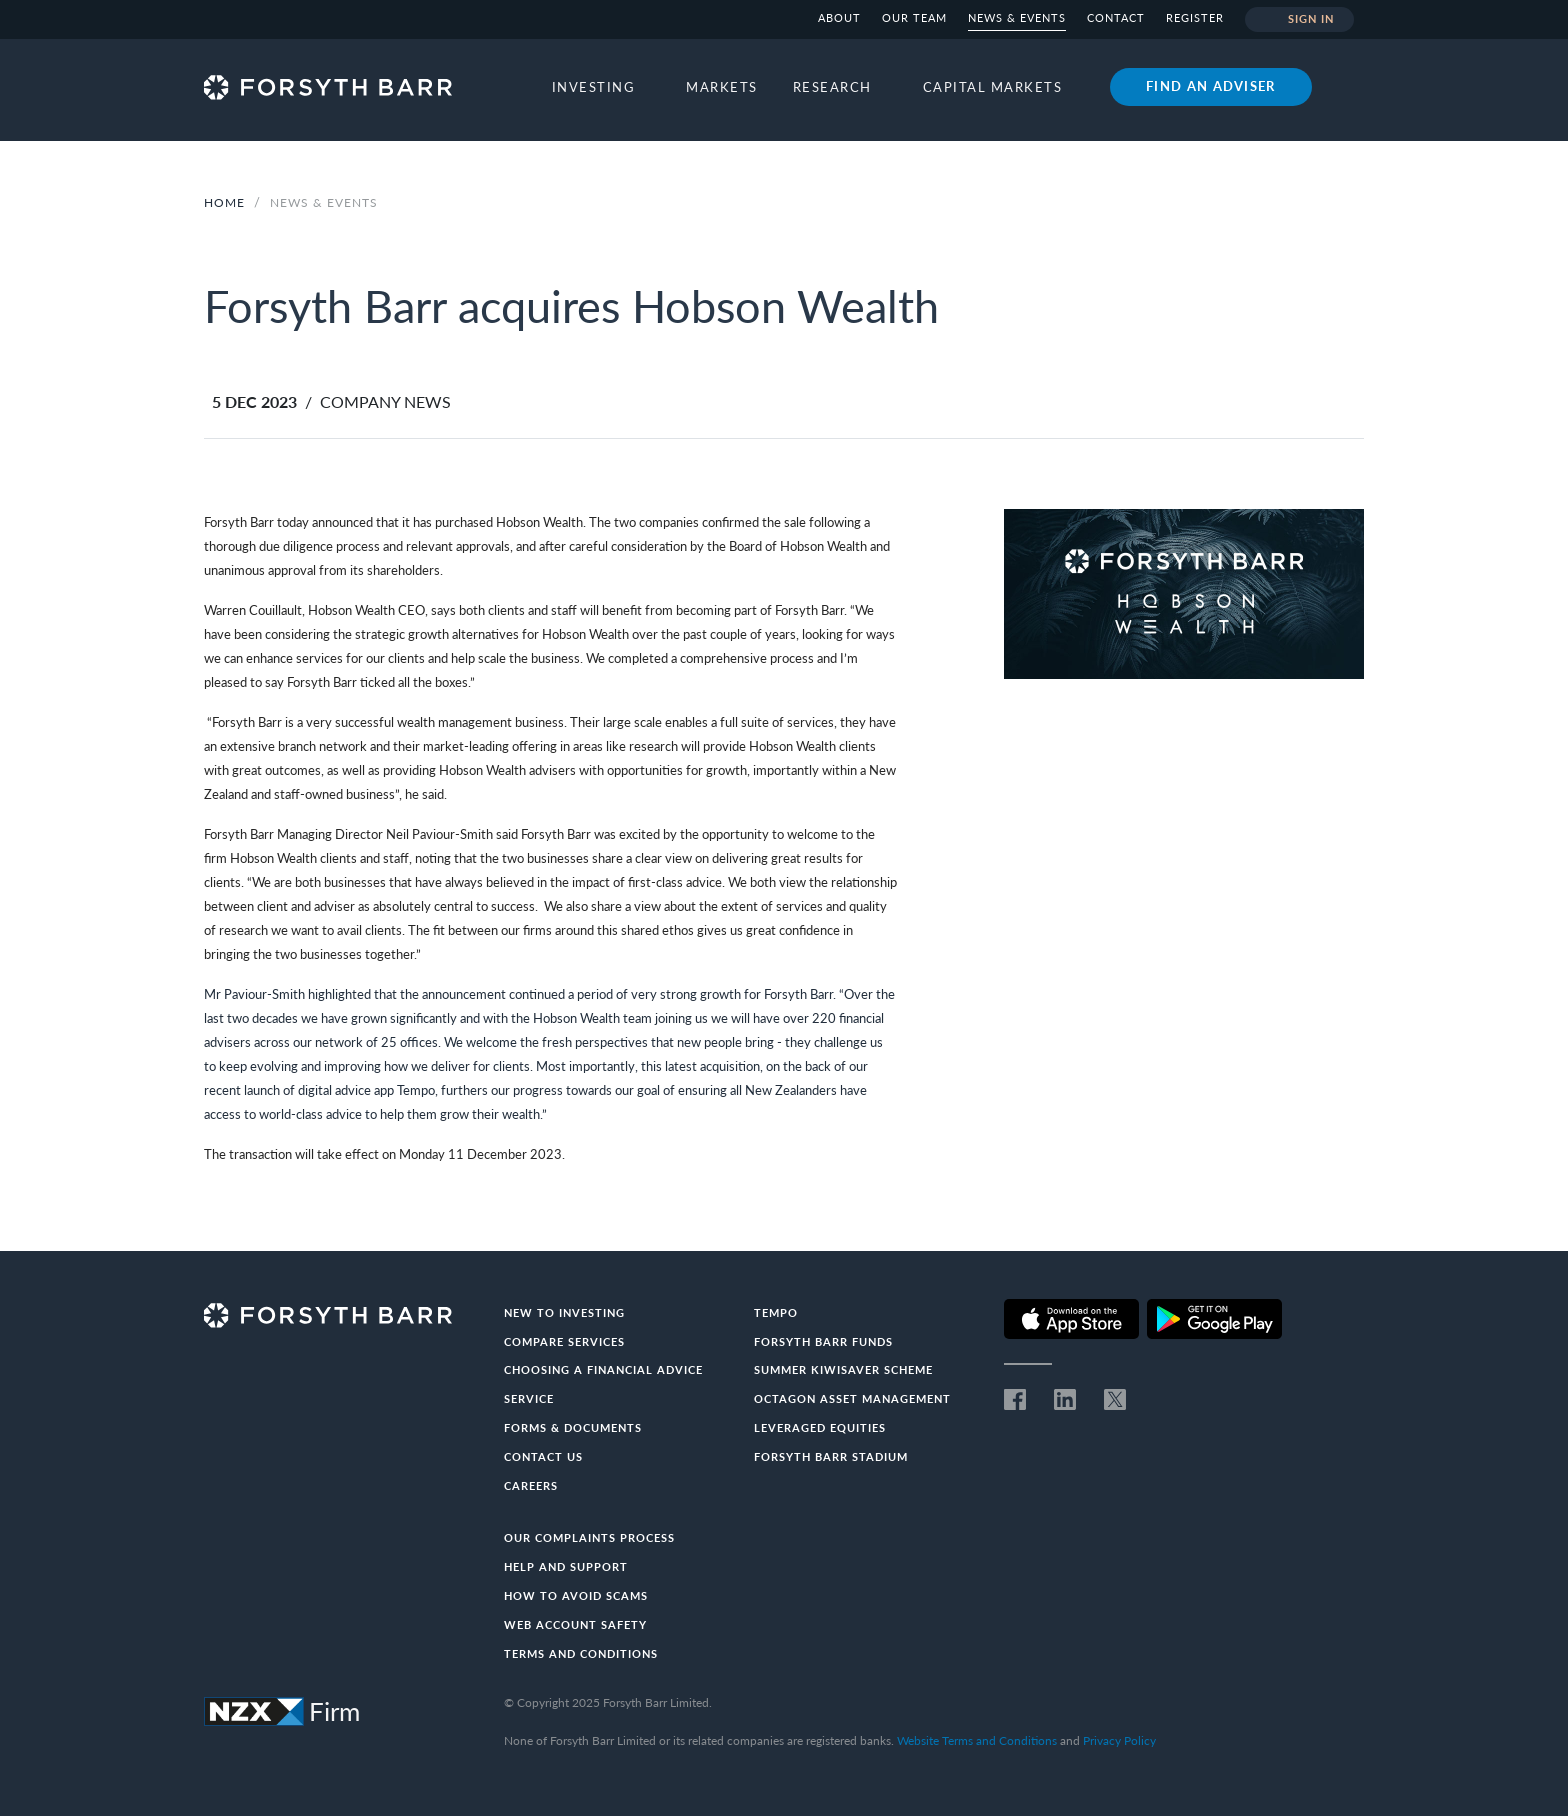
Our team (914, 17)
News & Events (1017, 17)
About (839, 17)
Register (1195, 17)
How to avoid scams (576, 1595)
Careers (531, 1485)
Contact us (543, 1456)
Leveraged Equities (820, 1427)
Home (224, 202)
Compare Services (564, 1341)
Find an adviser (1211, 86)
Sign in (1299, 20)
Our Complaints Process (589, 1537)
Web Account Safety (575, 1624)
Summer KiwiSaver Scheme (843, 1369)
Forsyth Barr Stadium (831, 1456)
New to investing (564, 1312)
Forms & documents (573, 1427)
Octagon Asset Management (852, 1398)
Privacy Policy (1119, 1740)
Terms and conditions (581, 1653)
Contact (1116, 17)
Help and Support (566, 1566)
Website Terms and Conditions (977, 1740)
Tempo (776, 1312)
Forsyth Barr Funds (823, 1341)
